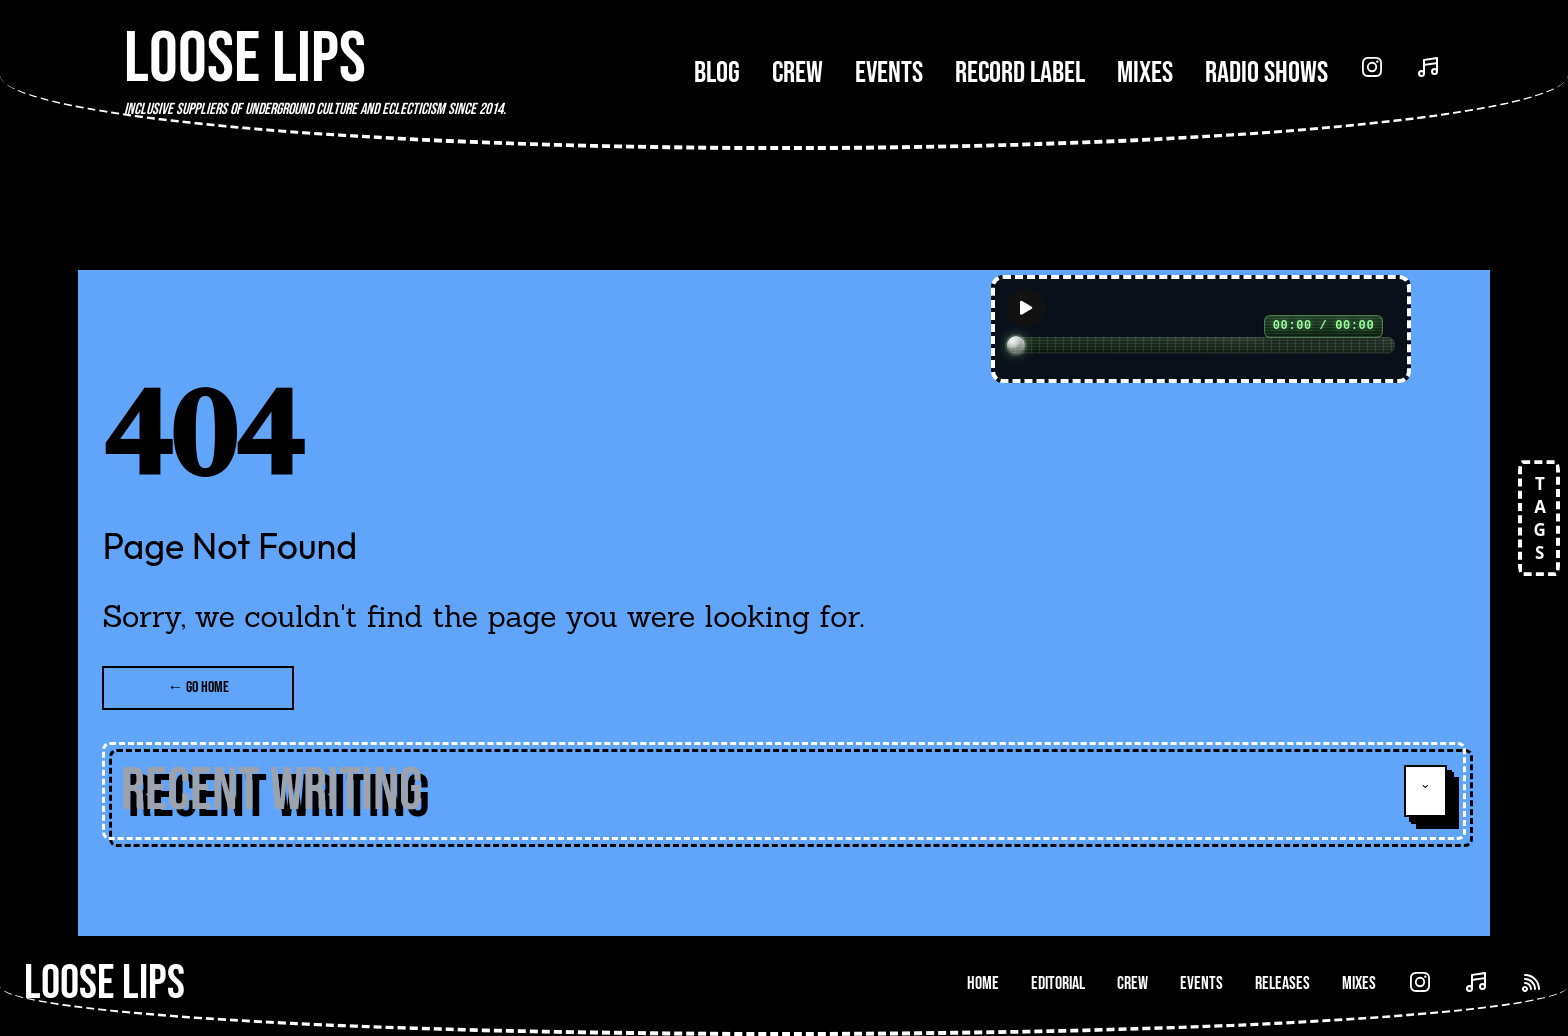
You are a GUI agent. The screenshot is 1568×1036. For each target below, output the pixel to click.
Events (889, 73)
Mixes (1145, 73)
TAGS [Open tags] (1534, 518)
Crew (797, 73)
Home (983, 983)
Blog (717, 73)
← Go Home (198, 687)
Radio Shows (1266, 73)
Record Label (1020, 73)
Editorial (1058, 983)
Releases (1282, 983)
